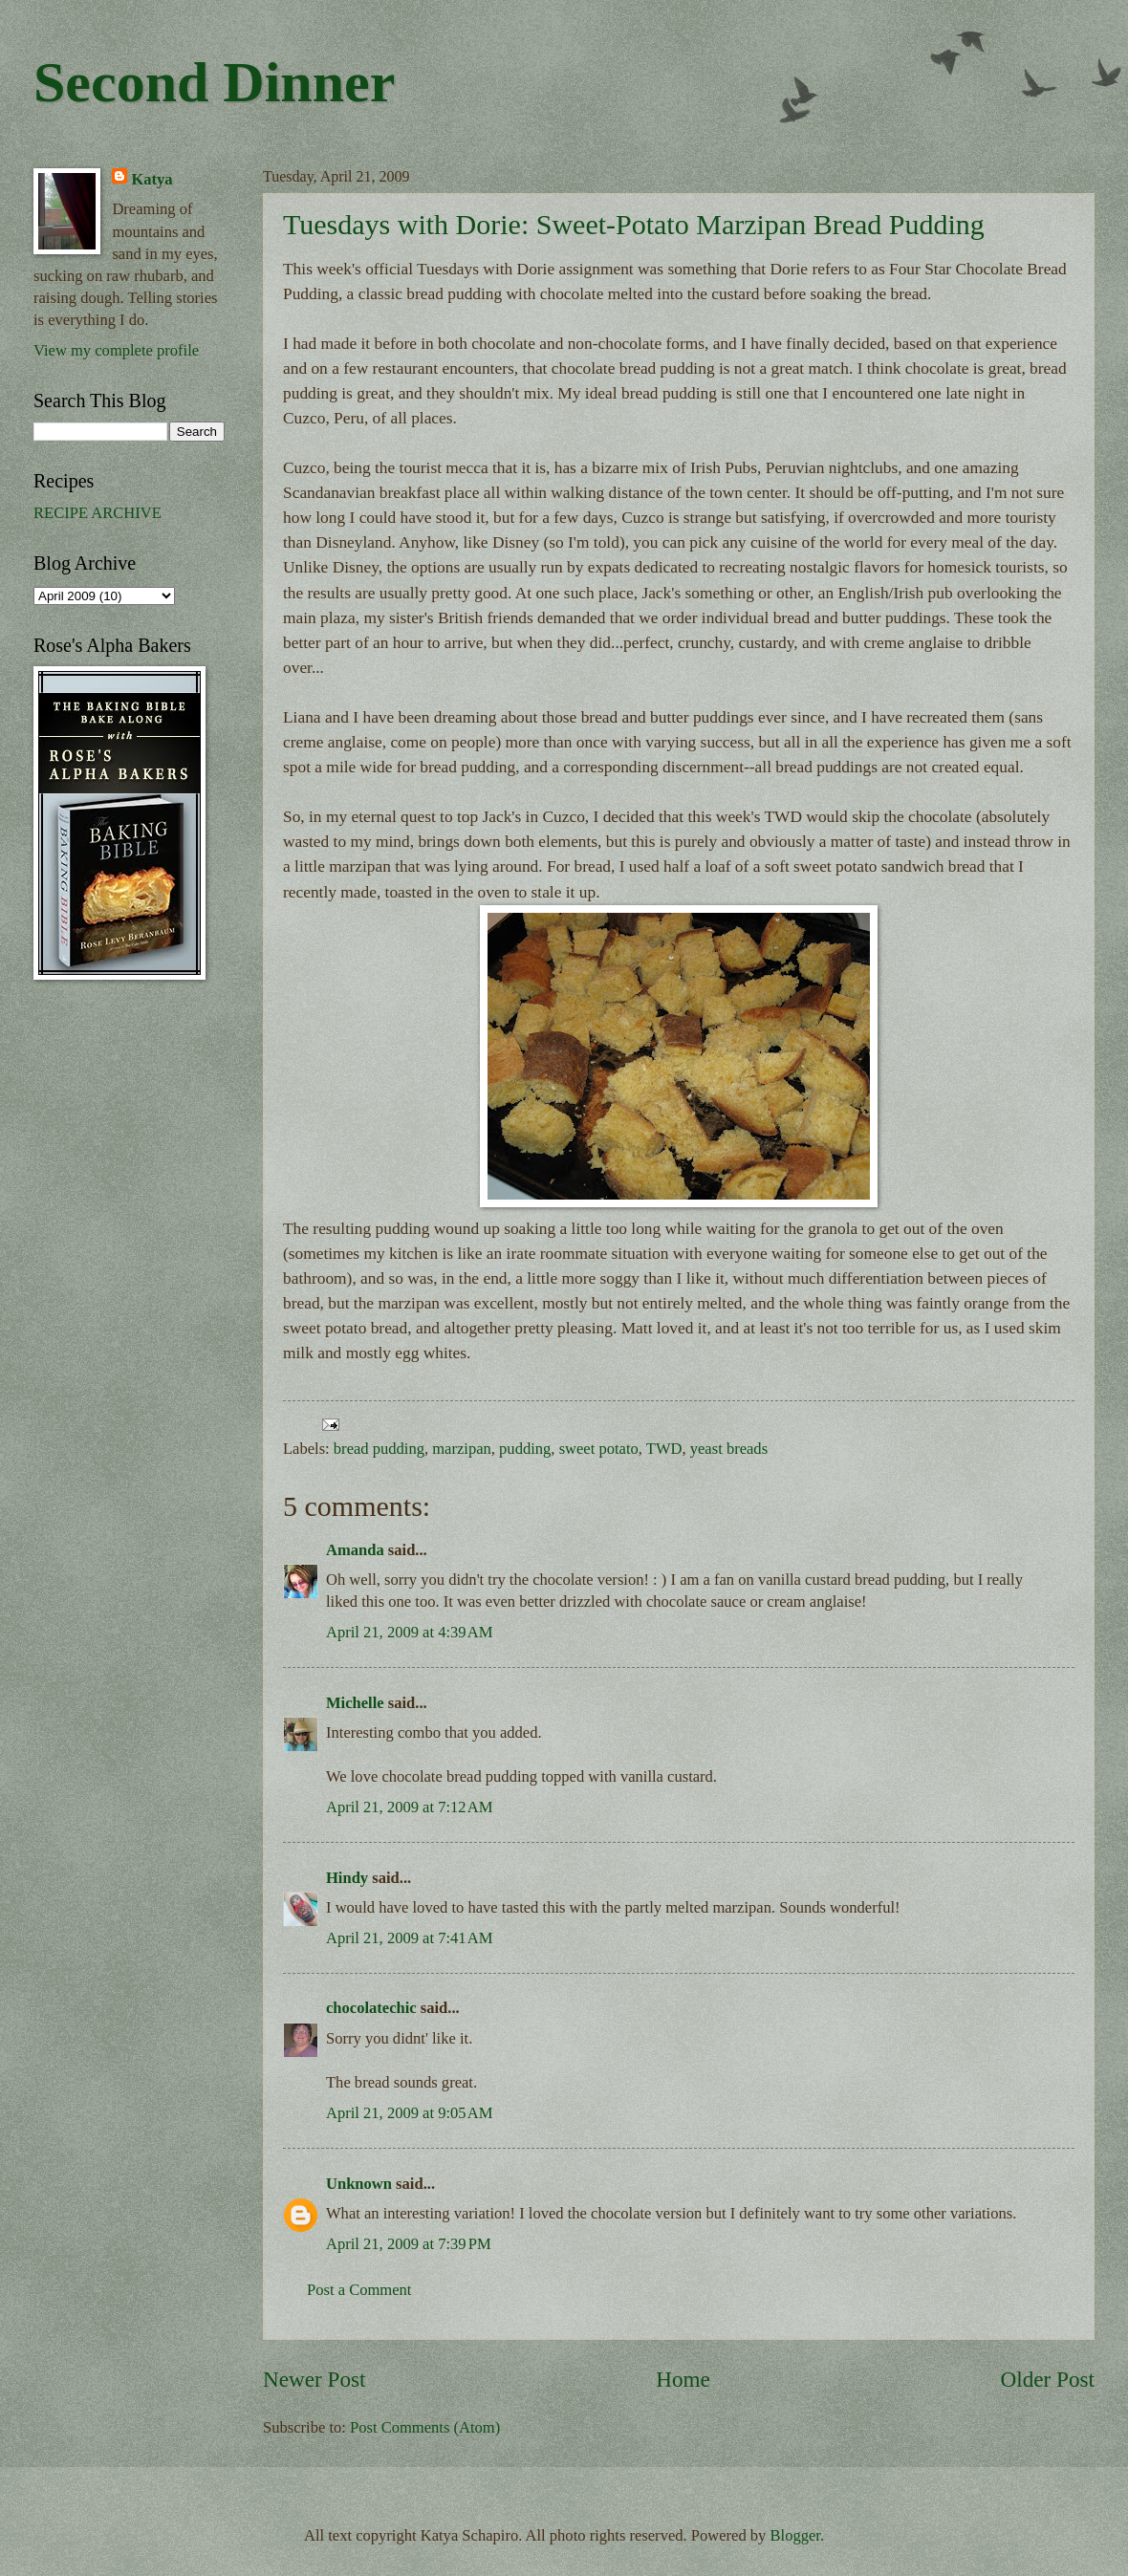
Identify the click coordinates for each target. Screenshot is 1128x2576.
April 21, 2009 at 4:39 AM (409, 1632)
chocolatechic (371, 2008)
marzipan (461, 1449)
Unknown (359, 2184)
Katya (151, 179)
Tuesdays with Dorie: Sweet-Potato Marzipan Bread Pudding (634, 224)
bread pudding (379, 1449)
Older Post (1048, 2379)
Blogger (795, 2535)
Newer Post (314, 2379)
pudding (525, 1449)
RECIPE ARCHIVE (97, 513)
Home (683, 2379)
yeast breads (729, 1449)
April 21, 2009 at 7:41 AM (409, 1938)
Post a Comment (359, 2290)
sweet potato (599, 1449)
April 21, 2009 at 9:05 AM (409, 2113)
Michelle (355, 1703)
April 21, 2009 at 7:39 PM (408, 2244)
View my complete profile (116, 350)
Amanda (355, 1550)
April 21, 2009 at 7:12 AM (409, 1807)
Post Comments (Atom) (425, 2427)
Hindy (347, 1878)
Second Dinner (214, 82)
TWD (664, 1449)
